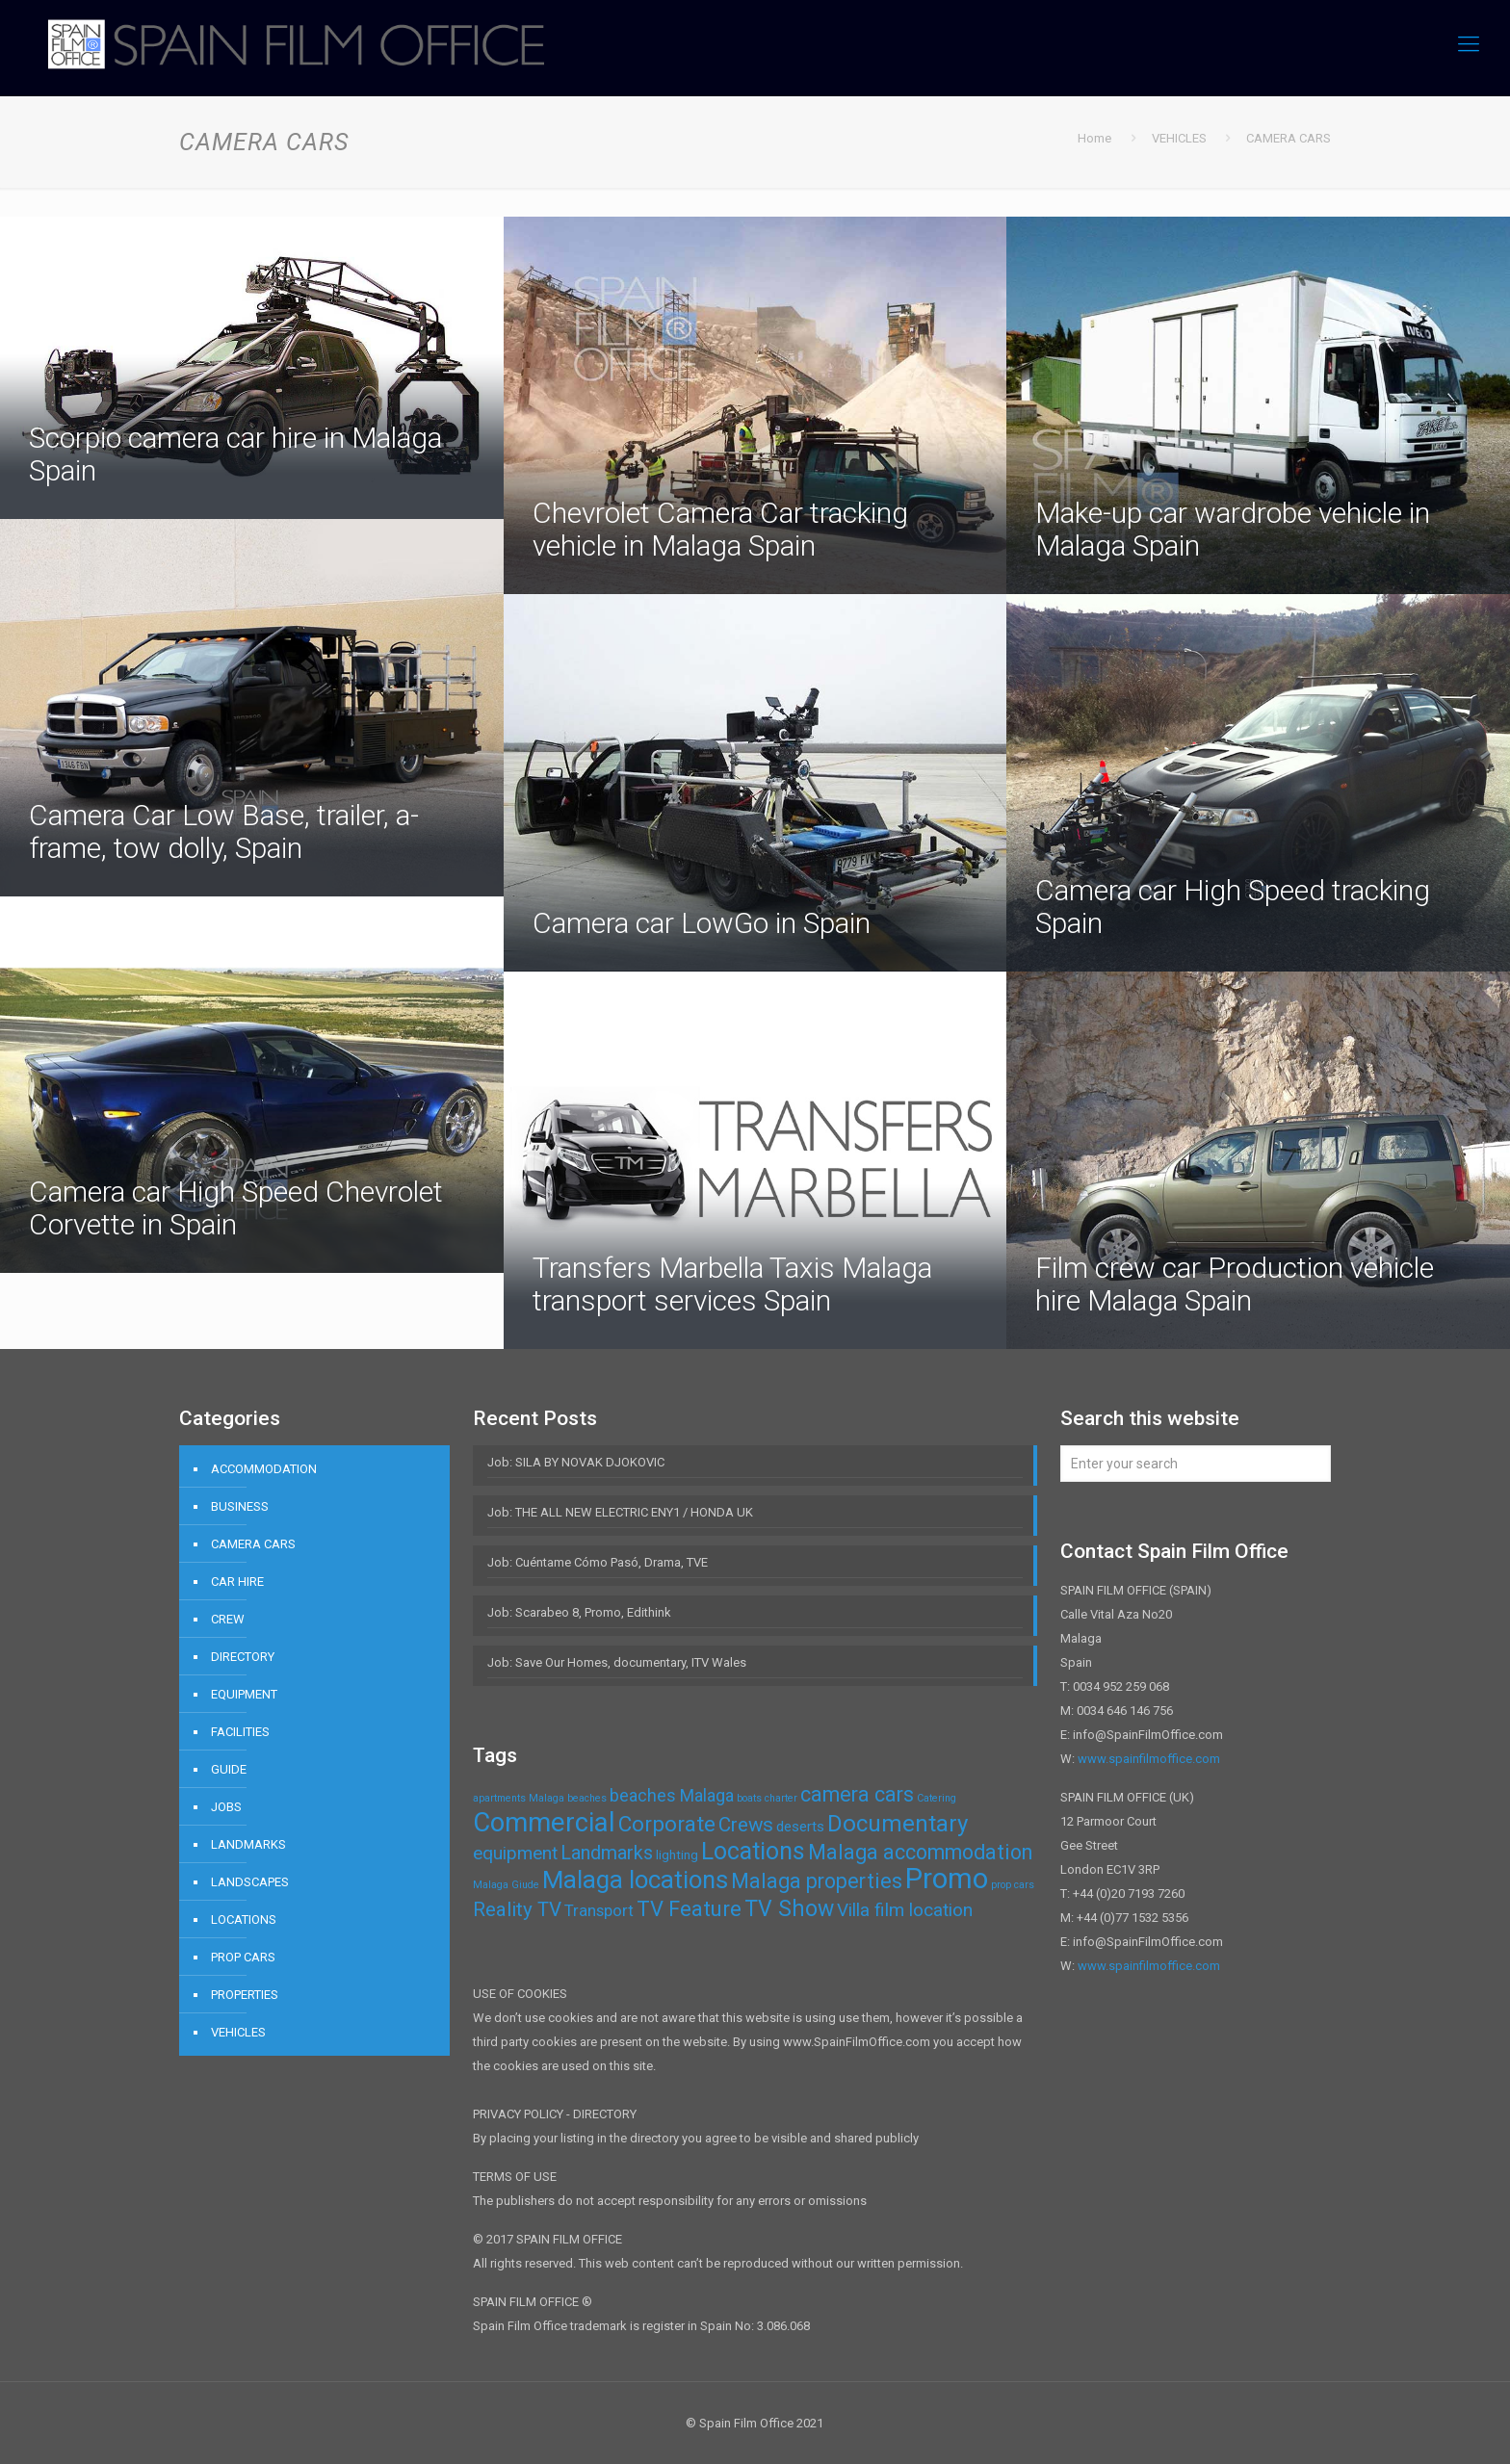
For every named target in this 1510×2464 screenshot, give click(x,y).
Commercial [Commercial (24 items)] (544, 1822)
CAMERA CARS (253, 1544)
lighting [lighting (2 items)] (677, 1855)
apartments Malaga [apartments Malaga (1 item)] (518, 1798)
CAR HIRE (237, 1581)
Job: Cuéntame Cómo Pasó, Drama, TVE (597, 1562)
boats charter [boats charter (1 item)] (767, 1798)
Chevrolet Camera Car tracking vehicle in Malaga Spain (720, 529)
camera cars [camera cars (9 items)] (857, 1794)
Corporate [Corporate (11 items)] (667, 1824)
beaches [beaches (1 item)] (587, 1798)
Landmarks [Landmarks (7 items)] (606, 1853)
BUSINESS (240, 1506)
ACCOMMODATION (264, 1469)
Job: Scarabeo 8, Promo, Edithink (579, 1612)
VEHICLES (238, 2032)
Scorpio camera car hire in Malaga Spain (235, 454)
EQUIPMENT (244, 1694)
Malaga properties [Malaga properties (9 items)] (816, 1881)
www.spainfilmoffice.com (1149, 1758)
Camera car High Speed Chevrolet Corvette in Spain (236, 1208)
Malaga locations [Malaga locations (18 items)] (635, 1879)
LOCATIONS (243, 1919)
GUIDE (229, 1769)
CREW (228, 1619)
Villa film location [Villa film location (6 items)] (905, 1910)
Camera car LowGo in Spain (702, 923)
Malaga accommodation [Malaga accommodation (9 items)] (920, 1852)
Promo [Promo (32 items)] (946, 1878)
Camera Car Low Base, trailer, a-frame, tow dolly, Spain (224, 831)
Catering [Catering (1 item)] (936, 1798)
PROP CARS (243, 1957)
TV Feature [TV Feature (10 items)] (689, 1909)
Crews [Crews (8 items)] (745, 1824)
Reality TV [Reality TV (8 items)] (517, 1909)
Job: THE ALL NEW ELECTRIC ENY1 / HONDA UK (620, 1512)
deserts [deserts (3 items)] (800, 1826)
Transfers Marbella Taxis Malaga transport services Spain (732, 1284)
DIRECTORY (242, 1656)
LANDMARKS (248, 1844)
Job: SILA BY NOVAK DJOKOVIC (575, 1462)
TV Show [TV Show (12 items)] (789, 1909)
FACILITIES (240, 1732)
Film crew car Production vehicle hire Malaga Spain (1234, 1284)
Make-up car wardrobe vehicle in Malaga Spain (1232, 529)
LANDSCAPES (250, 1882)
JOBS (226, 1807)
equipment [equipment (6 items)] (515, 1853)
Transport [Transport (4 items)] (599, 1910)
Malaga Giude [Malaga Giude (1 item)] (506, 1885)
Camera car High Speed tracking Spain (1232, 906)
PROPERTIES (244, 1994)
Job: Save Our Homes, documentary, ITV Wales (616, 1662)
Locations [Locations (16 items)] (753, 1851)
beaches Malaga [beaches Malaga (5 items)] (672, 1795)
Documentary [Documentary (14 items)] (897, 1823)
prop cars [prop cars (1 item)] (1012, 1885)
